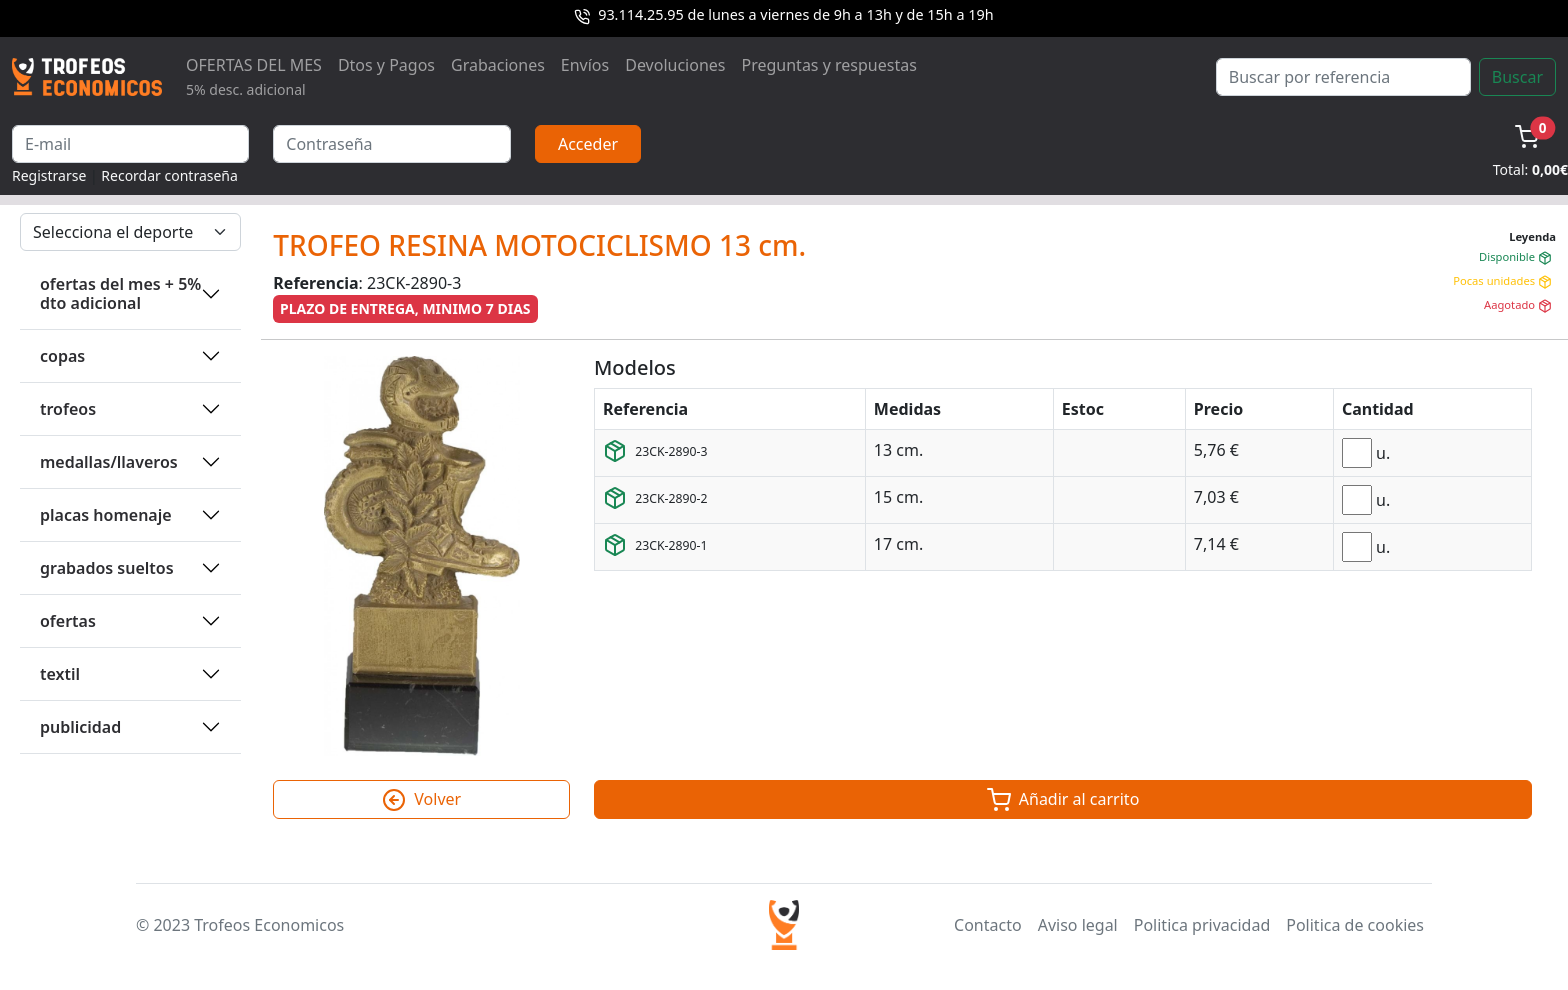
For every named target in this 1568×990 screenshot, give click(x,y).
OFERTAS (68, 621)
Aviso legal (1078, 925)
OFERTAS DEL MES (254, 76)
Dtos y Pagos (386, 65)
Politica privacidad (1202, 925)
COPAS (62, 356)
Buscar (1517, 77)
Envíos (585, 65)
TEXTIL (60, 674)
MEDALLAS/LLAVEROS (109, 462)
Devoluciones (675, 65)
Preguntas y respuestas (829, 65)
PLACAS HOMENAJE (106, 515)
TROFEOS (68, 409)
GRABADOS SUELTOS (107, 568)
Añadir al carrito (1063, 800)
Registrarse (49, 175)
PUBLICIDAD (80, 727)
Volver (421, 800)
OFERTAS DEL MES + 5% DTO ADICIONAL (120, 293)
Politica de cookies (1355, 925)
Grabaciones (498, 65)
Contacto (988, 925)
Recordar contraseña (169, 175)
